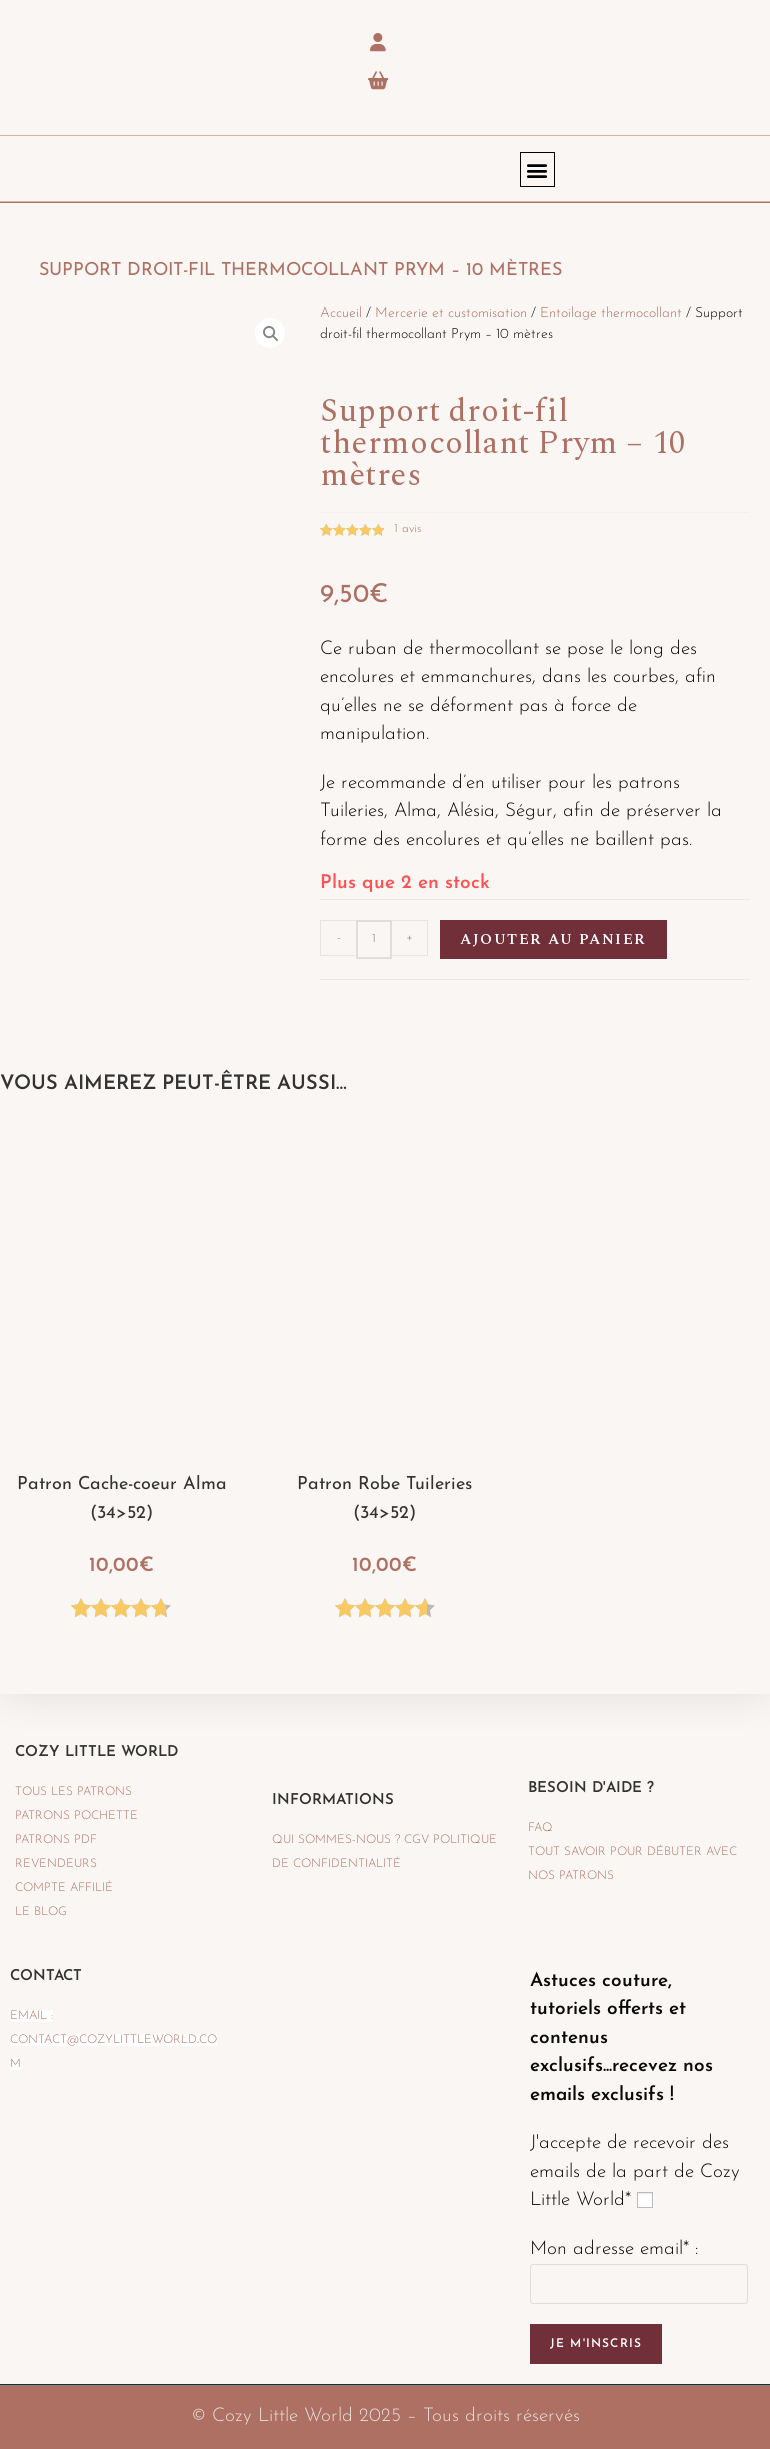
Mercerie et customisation (451, 313)
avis (407, 529)
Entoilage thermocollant (611, 313)
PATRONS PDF (56, 1840)
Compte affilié (64, 1888)
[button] (537, 169)
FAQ (540, 1828)
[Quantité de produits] (374, 939)
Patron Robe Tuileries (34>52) (384, 1499)
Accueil (341, 313)
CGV (416, 1840)
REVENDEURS (56, 1864)
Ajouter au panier (553, 939)
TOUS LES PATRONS (73, 1792)
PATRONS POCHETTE (76, 1816)
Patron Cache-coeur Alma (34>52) (122, 1499)
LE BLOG (41, 1912)
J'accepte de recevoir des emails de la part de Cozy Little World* (635, 2172)
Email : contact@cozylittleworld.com (113, 2040)
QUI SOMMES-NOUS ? (336, 1840)
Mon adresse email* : (614, 2249)
